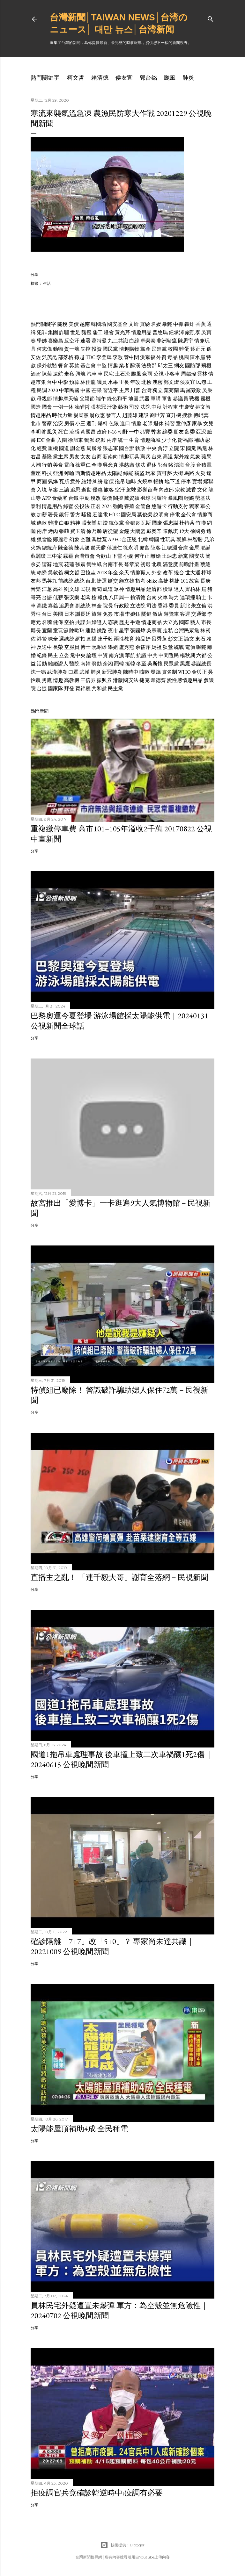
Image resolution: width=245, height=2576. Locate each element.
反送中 (44, 647)
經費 (42, 448)
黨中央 (77, 655)
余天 (124, 572)
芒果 (97, 390)
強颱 (118, 506)
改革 (168, 572)
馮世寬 (99, 539)
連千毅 (105, 638)
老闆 (85, 597)
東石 (200, 638)
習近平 (110, 390)
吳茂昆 (49, 357)
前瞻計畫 (189, 564)
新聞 (97, 589)
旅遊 (97, 614)
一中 (134, 431)
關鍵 (146, 614)
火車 (163, 597)
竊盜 (139, 473)
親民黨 (81, 415)
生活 (47, 283)
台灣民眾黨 (186, 630)
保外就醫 (47, 365)
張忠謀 (170, 523)
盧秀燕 (126, 647)
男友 (74, 456)
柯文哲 (75, 77)
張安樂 (89, 523)
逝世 (86, 489)
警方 (75, 514)
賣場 (197, 481)
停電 (175, 514)
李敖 (118, 357)
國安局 (128, 514)
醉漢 (135, 365)
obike (151, 581)
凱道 (108, 589)
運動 (90, 630)
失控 (85, 349)
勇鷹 (47, 680)
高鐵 (42, 605)
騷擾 (86, 514)
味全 (53, 638)
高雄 (58, 589)
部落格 (65, 357)
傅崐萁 (201, 415)
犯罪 (42, 332)
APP (46, 498)
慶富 (144, 547)
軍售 (167, 398)
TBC (90, 357)
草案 (53, 489)
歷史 (124, 622)
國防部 (192, 365)
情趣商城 (150, 440)
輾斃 (201, 647)
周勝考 (94, 448)
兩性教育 (124, 638)
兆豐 (145, 431)
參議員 (180, 398)
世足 (75, 332)
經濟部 (154, 589)
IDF (41, 440)
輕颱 (189, 498)
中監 (102, 365)
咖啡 (131, 481)
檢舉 (168, 589)
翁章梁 (131, 564)
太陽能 (114, 473)
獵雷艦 (44, 539)
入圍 (62, 440)
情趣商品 (151, 622)
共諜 (80, 622)
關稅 (62, 324)
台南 (151, 597)
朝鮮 (181, 539)
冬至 (141, 663)
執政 (140, 448)
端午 (101, 398)
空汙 (120, 489)
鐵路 (102, 630)
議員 (102, 382)
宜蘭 (47, 630)
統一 (123, 440)
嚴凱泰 (192, 332)
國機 (205, 398)
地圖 (133, 398)
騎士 (201, 597)
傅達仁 (114, 547)
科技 (47, 473)
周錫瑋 (188, 373)
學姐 (113, 647)
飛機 (206, 365)
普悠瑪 (160, 332)
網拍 (80, 638)
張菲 (64, 531)
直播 (91, 638)
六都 (201, 655)
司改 (134, 407)
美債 (74, 324)
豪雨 (147, 373)
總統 (79, 581)
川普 (135, 390)
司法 (151, 605)
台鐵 (73, 498)
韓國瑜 (98, 324)
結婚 (86, 481)
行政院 (121, 605)
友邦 (36, 581)
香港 (163, 605)
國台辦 (126, 448)
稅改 (96, 498)
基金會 (88, 365)
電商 (69, 465)
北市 (36, 423)
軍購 (156, 398)
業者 (124, 365)
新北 (185, 605)
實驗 (145, 324)
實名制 (169, 672)
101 (184, 581)
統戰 (179, 647)
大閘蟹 (137, 531)
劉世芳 (157, 415)
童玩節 (60, 630)
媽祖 (157, 647)
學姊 (42, 340)
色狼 (114, 423)
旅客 (109, 489)
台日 (47, 614)
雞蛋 (184, 349)
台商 (97, 456)
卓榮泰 (148, 340)
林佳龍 (88, 382)
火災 (200, 473)
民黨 (202, 448)
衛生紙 (94, 564)
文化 (202, 489)
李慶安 (186, 407)
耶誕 (205, 547)
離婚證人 (58, 663)
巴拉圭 (88, 572)
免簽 (108, 614)
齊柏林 (192, 589)
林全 (97, 605)
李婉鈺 (132, 614)
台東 (157, 456)
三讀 (64, 489)
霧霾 (68, 556)
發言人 (113, 415)
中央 (151, 448)
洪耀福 (147, 357)
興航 (80, 373)
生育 (134, 440)
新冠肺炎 (112, 672)
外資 (161, 357)
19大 (184, 531)
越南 (85, 324)
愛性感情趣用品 (185, 680)
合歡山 (103, 556)
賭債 (109, 481)
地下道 (172, 481)
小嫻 (128, 556)
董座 (36, 473)
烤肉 (53, 531)
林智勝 (195, 539)
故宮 (194, 581)
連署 (85, 340)
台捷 (42, 688)
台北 (90, 581)
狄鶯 (168, 647)
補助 (199, 440)
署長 (53, 514)
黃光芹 (122, 332)
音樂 (36, 589)
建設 (143, 415)
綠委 (167, 431)
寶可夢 (164, 473)
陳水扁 (197, 357)
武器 (144, 398)
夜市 (113, 630)
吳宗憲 (154, 630)
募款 (74, 365)
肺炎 (188, 77)
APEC (114, 539)
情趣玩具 (129, 456)
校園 (173, 349)
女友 (85, 456)
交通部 (198, 614)
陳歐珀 (77, 630)
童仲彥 (183, 423)
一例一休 (63, 407)
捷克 (144, 680)
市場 (119, 614)
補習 (170, 423)
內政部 (166, 489)
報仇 (103, 597)
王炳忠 (169, 556)
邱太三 (165, 365)
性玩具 (167, 539)
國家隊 (55, 688)
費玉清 (77, 531)
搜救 (187, 415)
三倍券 (88, 680)
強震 (80, 564)
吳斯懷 (155, 663)
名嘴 (47, 622)
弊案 (156, 431)
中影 (63, 382)
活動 (42, 663)
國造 (36, 407)
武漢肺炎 (57, 672)
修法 (140, 465)
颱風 (169, 77)
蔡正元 (197, 349)
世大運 (192, 572)
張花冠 (98, 407)
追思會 (66, 605)
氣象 (195, 456)
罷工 (98, 332)
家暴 (197, 423)
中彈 (178, 324)
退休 (158, 423)
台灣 (146, 390)
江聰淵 (169, 547)
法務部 (149, 365)
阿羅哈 (159, 498)
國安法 (196, 556)
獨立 (157, 390)
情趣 (113, 365)
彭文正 (175, 638)
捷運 (102, 581)
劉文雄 (71, 589)
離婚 (156, 556)
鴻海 (179, 465)
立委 (64, 655)
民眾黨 (171, 663)
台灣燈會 (84, 556)
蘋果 (206, 456)
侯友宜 (124, 77)
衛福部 (185, 440)
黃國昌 (88, 431)
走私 (69, 373)
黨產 (145, 349)
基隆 (47, 456)
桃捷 (174, 581)
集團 (53, 332)
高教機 (71, 680)
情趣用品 (141, 332)
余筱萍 (143, 647)
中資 (103, 655)
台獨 (130, 523)
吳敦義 (55, 572)
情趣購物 (129, 349)
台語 (47, 597)
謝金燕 (77, 448)
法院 (145, 407)
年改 (135, 382)
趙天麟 (98, 547)
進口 (125, 423)
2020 (53, 390)
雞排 (53, 523)
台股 (190, 465)
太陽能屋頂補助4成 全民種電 (79, 2129)
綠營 (68, 506)
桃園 (184, 357)
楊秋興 (187, 655)
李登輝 (104, 357)
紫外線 (181, 456)
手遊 (135, 622)
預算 (74, 382)
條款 (42, 523)
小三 (80, 423)
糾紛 (98, 481)
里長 (124, 382)
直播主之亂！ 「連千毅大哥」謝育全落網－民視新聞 (119, 1577)
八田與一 (119, 597)
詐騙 (64, 332)
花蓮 (69, 564)
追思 (75, 489)
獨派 (89, 440)
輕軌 (158, 481)
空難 (85, 539)
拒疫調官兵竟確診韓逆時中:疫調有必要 (97, 2493)
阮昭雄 (99, 647)
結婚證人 (96, 622)
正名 (96, 506)
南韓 (85, 663)
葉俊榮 (144, 514)
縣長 (36, 630)
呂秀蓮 (159, 638)
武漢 (84, 672)
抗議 (141, 655)
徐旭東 (75, 440)
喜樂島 (55, 340)
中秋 (157, 407)
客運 (185, 614)
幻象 (74, 539)
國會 (47, 407)
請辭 (47, 564)
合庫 (183, 547)
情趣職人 (140, 572)
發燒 (156, 672)
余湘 (108, 663)
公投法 (82, 506)
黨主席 (60, 456)
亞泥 (201, 431)
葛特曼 (99, 340)
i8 (138, 523)
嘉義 (53, 605)
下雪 (117, 556)
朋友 (179, 431)
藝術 (123, 407)
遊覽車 (171, 614)
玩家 (150, 473)
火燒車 (144, 481)
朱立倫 (198, 605)
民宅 (109, 373)
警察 (47, 423)
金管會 (143, 506)
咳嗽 (144, 672)
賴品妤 (143, 638)
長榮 (58, 647)
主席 (124, 390)
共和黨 (99, 688)
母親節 (44, 398)
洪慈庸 (126, 465)
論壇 (91, 655)
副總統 (83, 605)
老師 (147, 423)
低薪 (58, 597)
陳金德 (65, 547)
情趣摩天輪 (65, 398)
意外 (75, 481)
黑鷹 (185, 663)
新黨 (183, 556)
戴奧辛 (154, 531)
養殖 (129, 506)
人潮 (36, 465)
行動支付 (178, 506)
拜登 (69, 688)
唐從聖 (110, 531)
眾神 (119, 589)
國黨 (191, 448)
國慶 (157, 523)
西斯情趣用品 (90, 473)
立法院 (137, 605)
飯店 (157, 614)
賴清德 (99, 77)
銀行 (64, 514)
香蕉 (201, 324)
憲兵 (145, 456)
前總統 (65, 581)
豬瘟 (86, 332)
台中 (52, 382)
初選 (145, 564)
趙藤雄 (129, 415)
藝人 (195, 622)
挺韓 (130, 663)
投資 (97, 349)
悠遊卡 (159, 506)
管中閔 (131, 357)
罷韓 (119, 663)
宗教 (180, 489)
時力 (174, 597)
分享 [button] (34, 274)
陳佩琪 (170, 531)
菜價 (107, 498)
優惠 (98, 489)
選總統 (66, 638)
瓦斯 (64, 481)
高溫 (168, 456)
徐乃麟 (94, 531)
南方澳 (116, 655)
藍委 (190, 431)
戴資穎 (131, 498)
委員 (174, 605)
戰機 (194, 398)
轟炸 (189, 324)
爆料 (103, 423)
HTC (114, 514)
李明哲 (38, 431)
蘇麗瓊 (38, 556)
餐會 (63, 365)
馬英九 (49, 581)
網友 (179, 365)
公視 (158, 373)
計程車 (170, 407)
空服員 (71, 647)
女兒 (208, 423)
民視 (85, 589)
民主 (53, 655)
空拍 (69, 622)
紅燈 (103, 523)
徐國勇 (197, 531)
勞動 (97, 663)
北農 (157, 564)
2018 (102, 572)
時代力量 (62, 415)
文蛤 (134, 324)
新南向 (110, 456)
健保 (58, 622)
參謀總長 (201, 663)
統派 (100, 440)
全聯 (97, 465)
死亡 (63, 431)
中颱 (84, 498)
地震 (58, 564)
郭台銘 (148, 77)
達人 (179, 589)
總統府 (49, 547)
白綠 (134, 340)
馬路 (189, 473)
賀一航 (71, 349)
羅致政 (193, 390)
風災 (52, 431)
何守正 (142, 556)
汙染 (112, 407)
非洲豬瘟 (167, 340)
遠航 (58, 373)
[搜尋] (210, 17)
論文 (189, 638)
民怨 (201, 382)
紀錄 (42, 655)
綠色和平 (117, 398)
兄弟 (209, 539)
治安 (58, 423)
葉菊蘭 (171, 390)
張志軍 (110, 448)
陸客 (156, 547)
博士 (85, 647)
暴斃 (167, 324)
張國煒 (137, 630)
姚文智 (203, 407)
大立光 (170, 622)
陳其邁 (82, 547)
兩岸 (112, 440)
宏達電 (100, 514)
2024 (107, 506)
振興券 (104, 680)
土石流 (122, 373)
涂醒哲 (82, 407)
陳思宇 (185, 340)
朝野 (123, 431)
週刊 (91, 423)
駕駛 (131, 489)
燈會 (109, 332)
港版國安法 (125, 680)
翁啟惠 (97, 415)
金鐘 (124, 531)
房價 (69, 423)
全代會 (188, 514)
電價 (190, 647)
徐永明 (130, 547)
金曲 (51, 440)
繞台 (179, 572)
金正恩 (129, 539)
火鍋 (36, 547)
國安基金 (117, 324)
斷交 (113, 581)
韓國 (154, 539)
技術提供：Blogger (122, 2545)
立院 (174, 448)
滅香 (191, 489)
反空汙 (71, 340)
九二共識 (118, 340)
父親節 (87, 398)
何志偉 (44, 349)
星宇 (124, 630)
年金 (113, 572)
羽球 (145, 498)
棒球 (206, 572)
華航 (130, 655)
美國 (58, 614)
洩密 (157, 382)
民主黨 (115, 688)
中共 (152, 655)
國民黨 (110, 349)
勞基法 (203, 498)
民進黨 (159, 349)
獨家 (194, 506)
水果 (113, 382)
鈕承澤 (176, 332)
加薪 (42, 514)
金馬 (194, 547)
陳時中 (130, 672)
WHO (184, 672)
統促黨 (116, 523)
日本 (69, 614)
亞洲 (58, 473)
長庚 (205, 581)
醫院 (74, 663)
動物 (58, 349)
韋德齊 (158, 680)
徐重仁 (83, 465)
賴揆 (42, 572)
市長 (206, 622)
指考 (140, 581)
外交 (157, 572)
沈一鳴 (38, 672)
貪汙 (163, 448)
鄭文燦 (171, 382)
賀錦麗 (83, 688)
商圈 (42, 481)
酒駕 (36, 373)
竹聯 (201, 523)
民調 (42, 390)
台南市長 (113, 564)
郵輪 (69, 473)
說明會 (161, 514)
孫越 (79, 357)
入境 (42, 489)
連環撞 (187, 597)
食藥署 (59, 498)
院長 (108, 605)
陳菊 (47, 373)
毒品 (172, 357)
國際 (184, 622)
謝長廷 (83, 614)
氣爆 (53, 481)
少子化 (169, 440)
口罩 (73, 672)
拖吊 (120, 481)
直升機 (173, 415)
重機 (53, 448)
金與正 (199, 672)
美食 (58, 465)
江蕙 (47, 589)
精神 (75, 523)
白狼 (64, 523)
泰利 (36, 506)
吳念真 (110, 465)
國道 (64, 448)
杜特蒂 (187, 523)
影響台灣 (147, 489)
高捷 (163, 581)
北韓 (143, 539)
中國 (85, 390)
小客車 (172, 373)
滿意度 (170, 564)
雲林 (202, 373)
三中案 (54, 556)
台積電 (204, 465)
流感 (74, 431)
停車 (186, 481)
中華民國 (69, 390)
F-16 (112, 431)
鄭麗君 (60, 539)
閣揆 (118, 498)
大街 (178, 473)
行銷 (47, 465)
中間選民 (169, 655)
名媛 (156, 324)
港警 (42, 638)
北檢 (146, 382)
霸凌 (113, 622)
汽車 (91, 373)
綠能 (128, 473)
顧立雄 (126, 581)
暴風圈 (175, 498)
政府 (102, 431)
